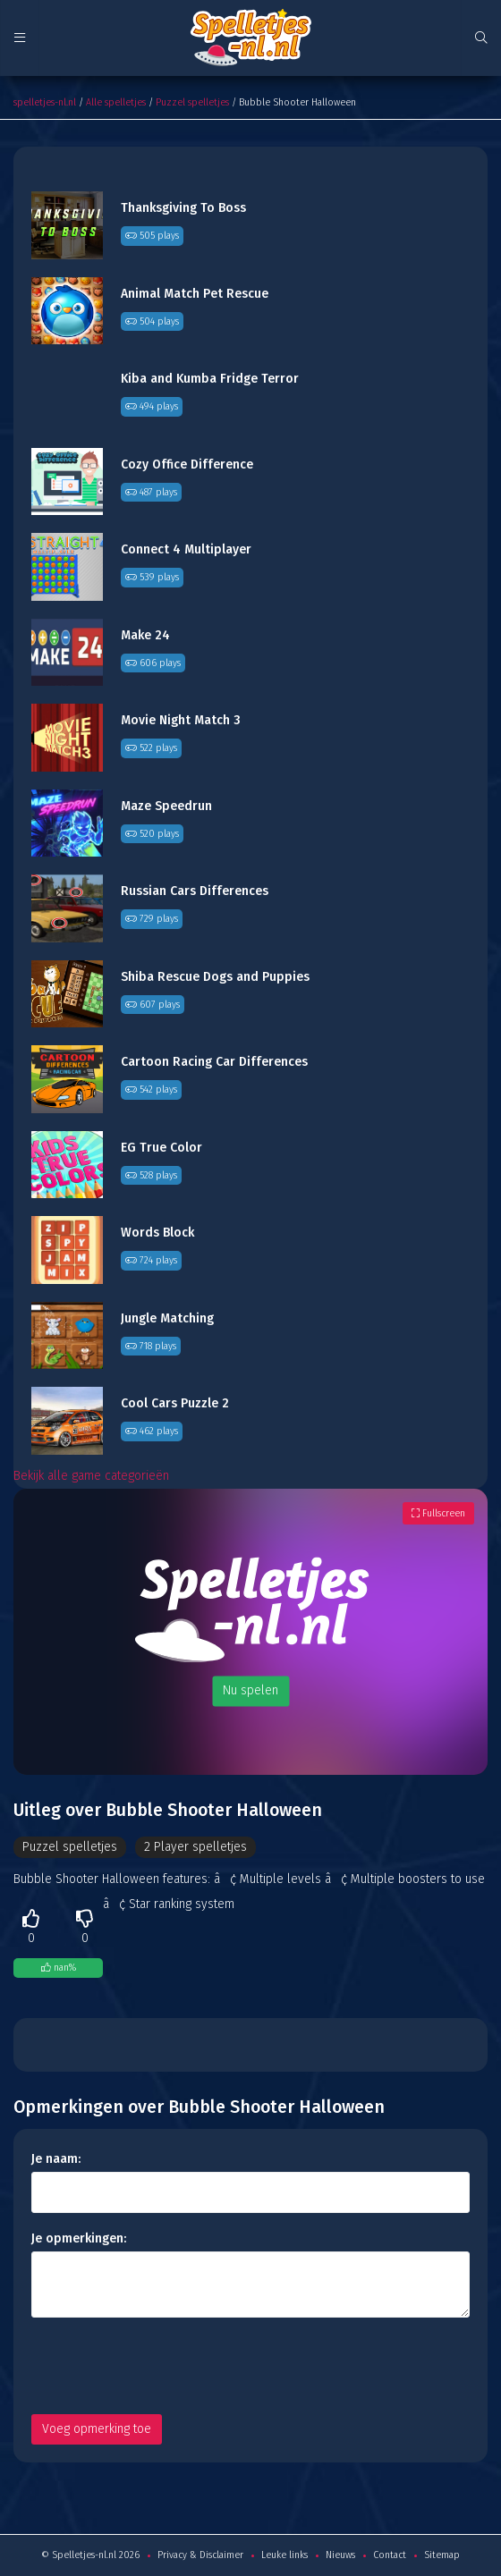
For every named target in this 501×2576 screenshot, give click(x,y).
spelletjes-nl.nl (44, 102)
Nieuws (340, 2555)
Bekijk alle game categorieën (91, 1475)
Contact (389, 2555)
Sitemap (442, 2555)
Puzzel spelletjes (192, 102)
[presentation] (167, 2366)
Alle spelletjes (116, 102)
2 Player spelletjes (195, 1846)
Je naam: (56, 2158)
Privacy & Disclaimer (200, 2555)
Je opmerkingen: (78, 2238)
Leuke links (284, 2555)
